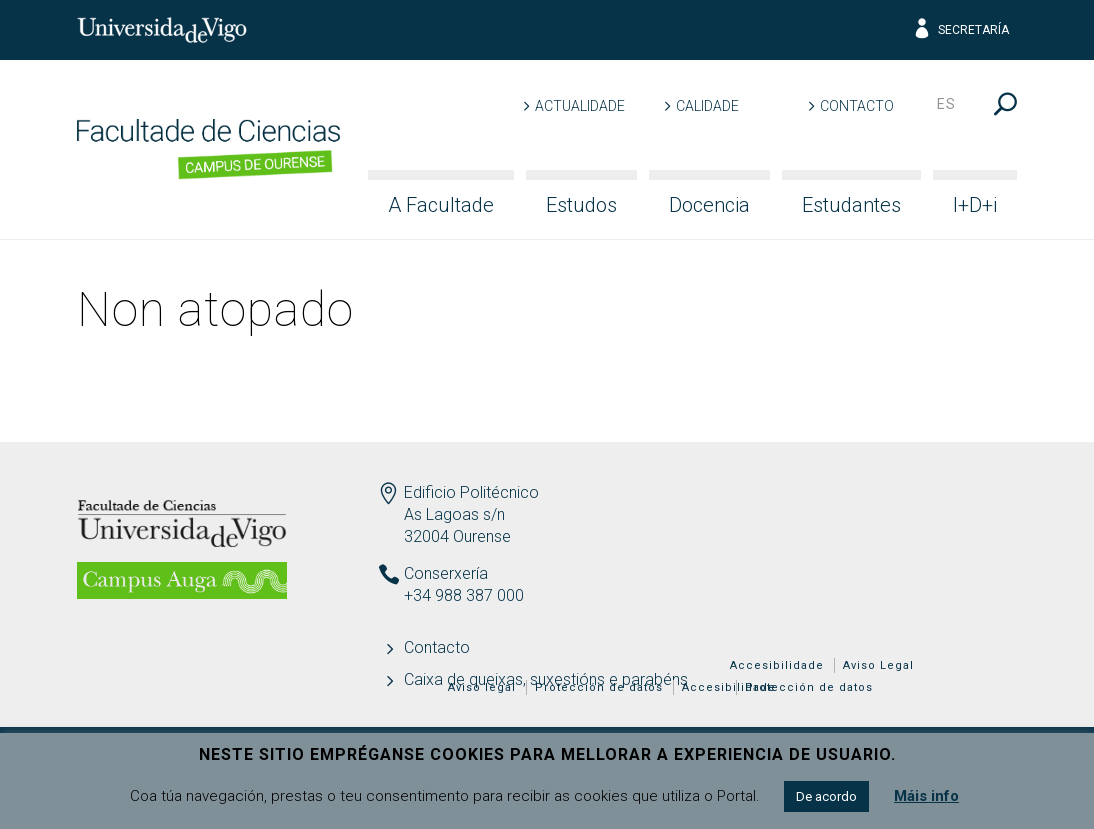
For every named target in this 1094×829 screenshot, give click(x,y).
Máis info (926, 796)
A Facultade (441, 205)
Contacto (857, 106)
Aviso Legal (878, 665)
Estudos (581, 205)
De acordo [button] (826, 796)
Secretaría (960, 30)
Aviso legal (482, 687)
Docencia (709, 205)
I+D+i (975, 205)
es (946, 104)
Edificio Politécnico (471, 492)
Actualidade (580, 106)
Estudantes (851, 205)
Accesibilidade (777, 665)
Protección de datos (809, 687)
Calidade (707, 106)
